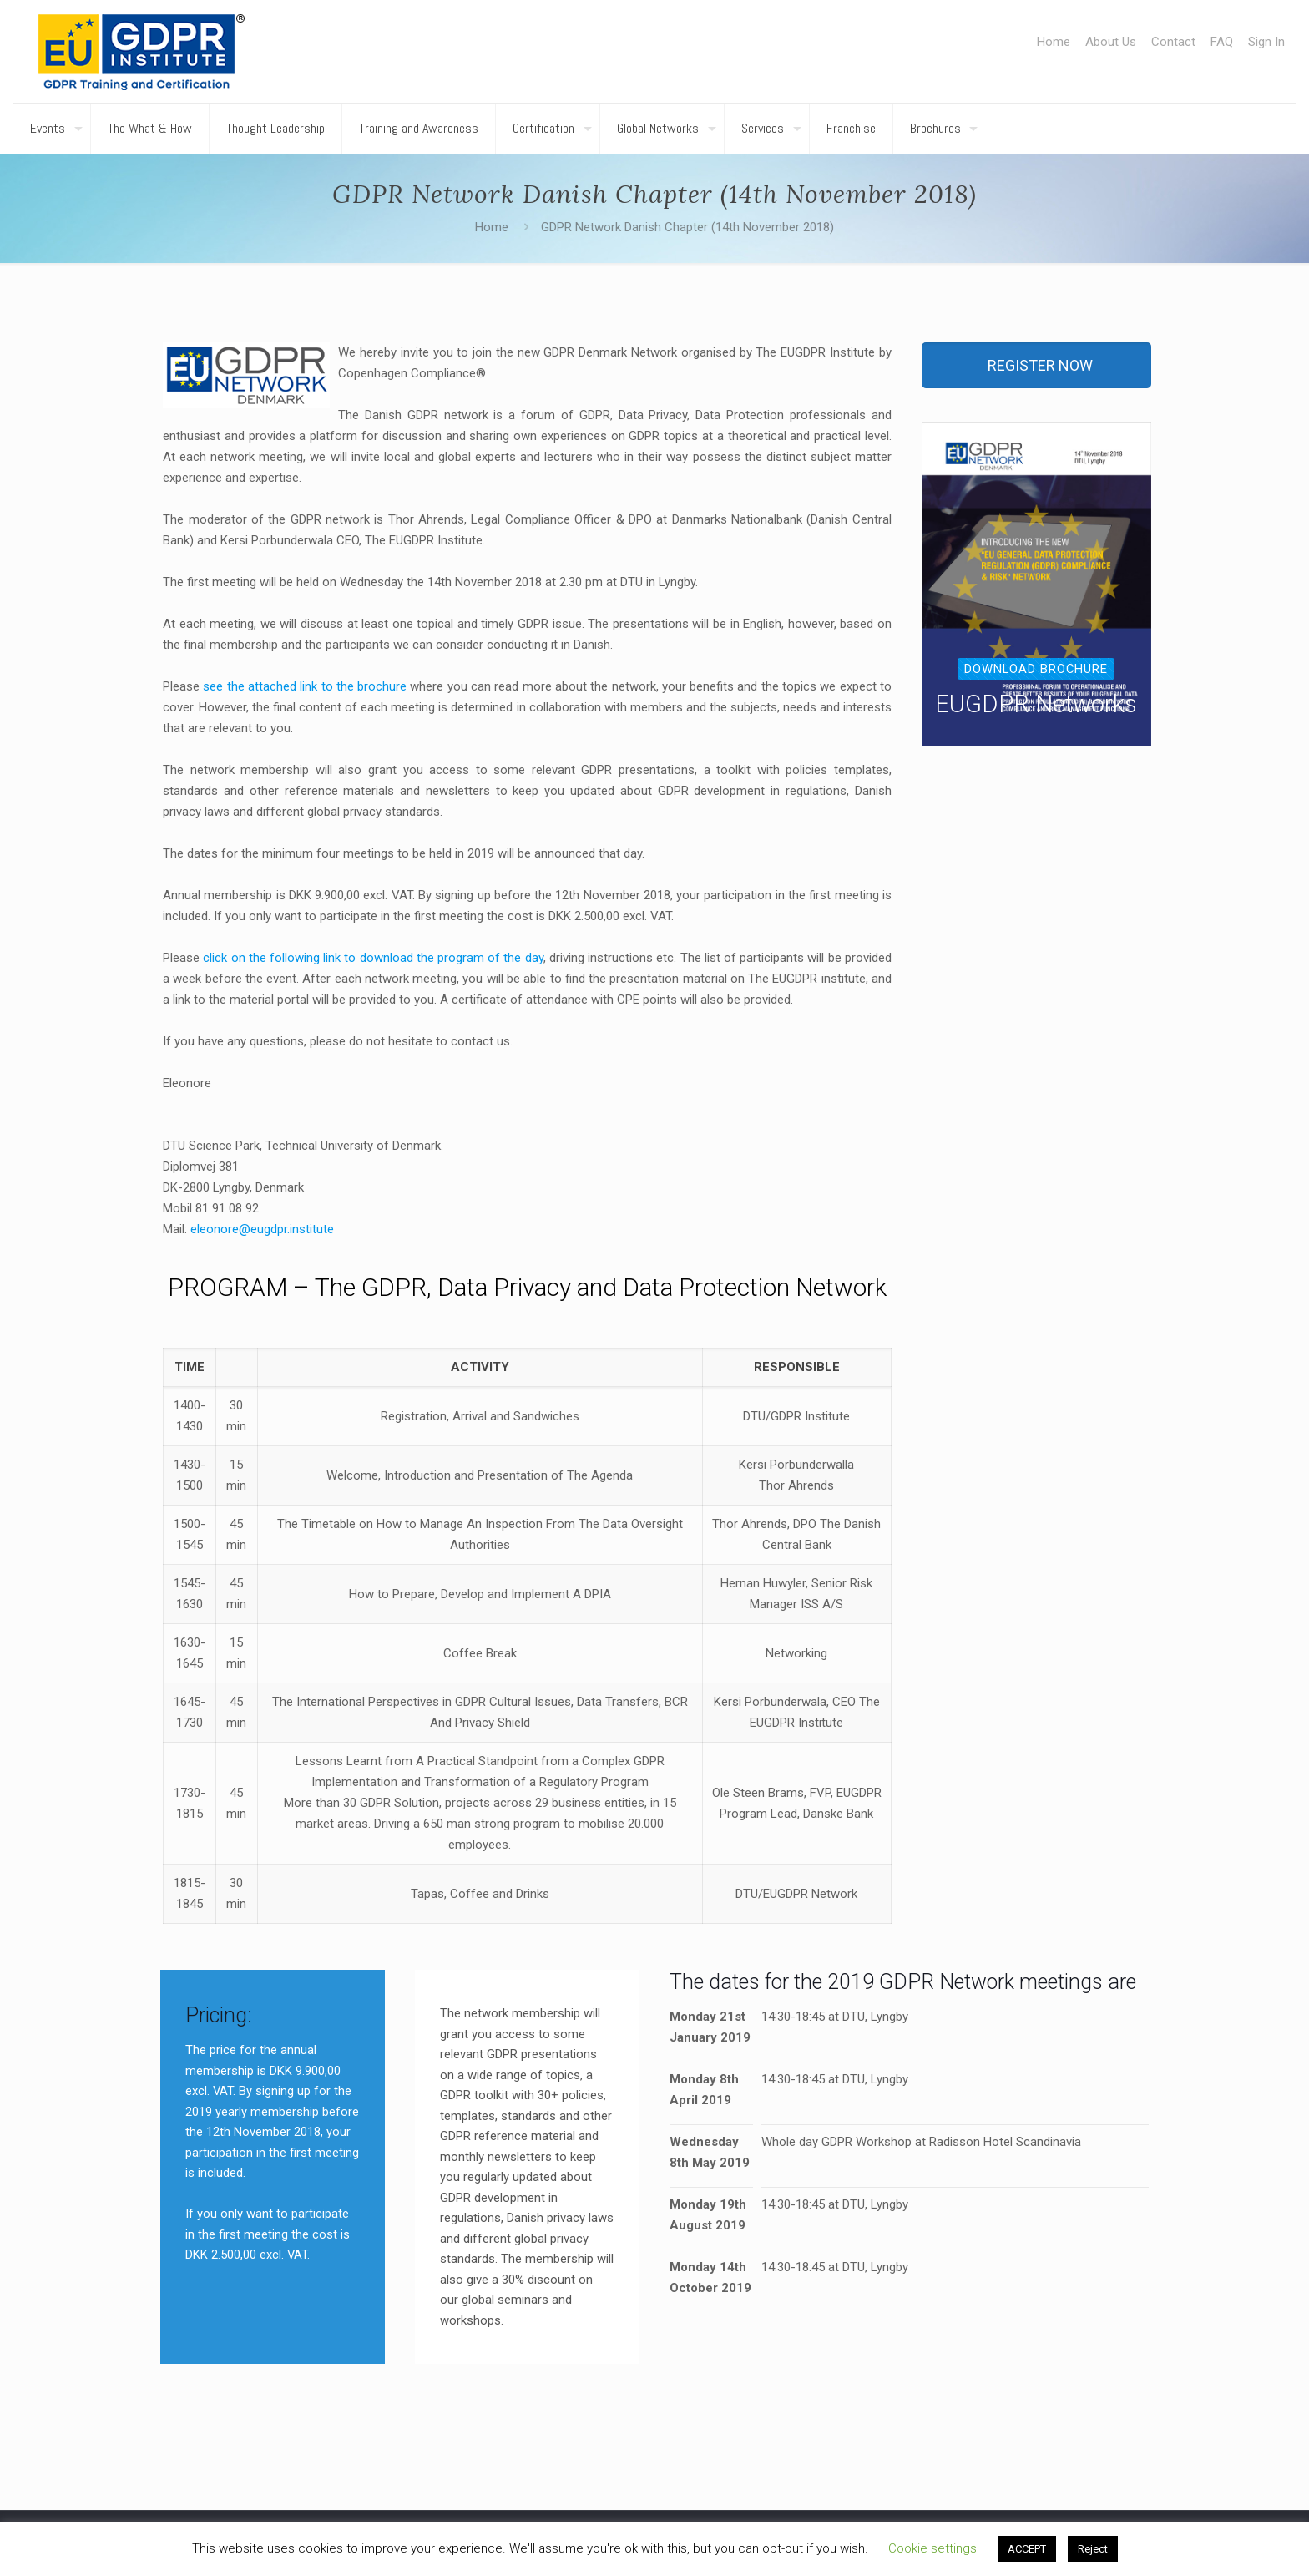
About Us (1110, 42)
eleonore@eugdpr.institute (262, 1229)
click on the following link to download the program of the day (373, 957)
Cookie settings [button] (932, 2548)
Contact (1173, 42)
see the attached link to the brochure (305, 686)
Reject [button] (1093, 2549)
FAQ (1221, 42)
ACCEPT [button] (1027, 2549)
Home (1053, 42)
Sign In (1266, 42)
